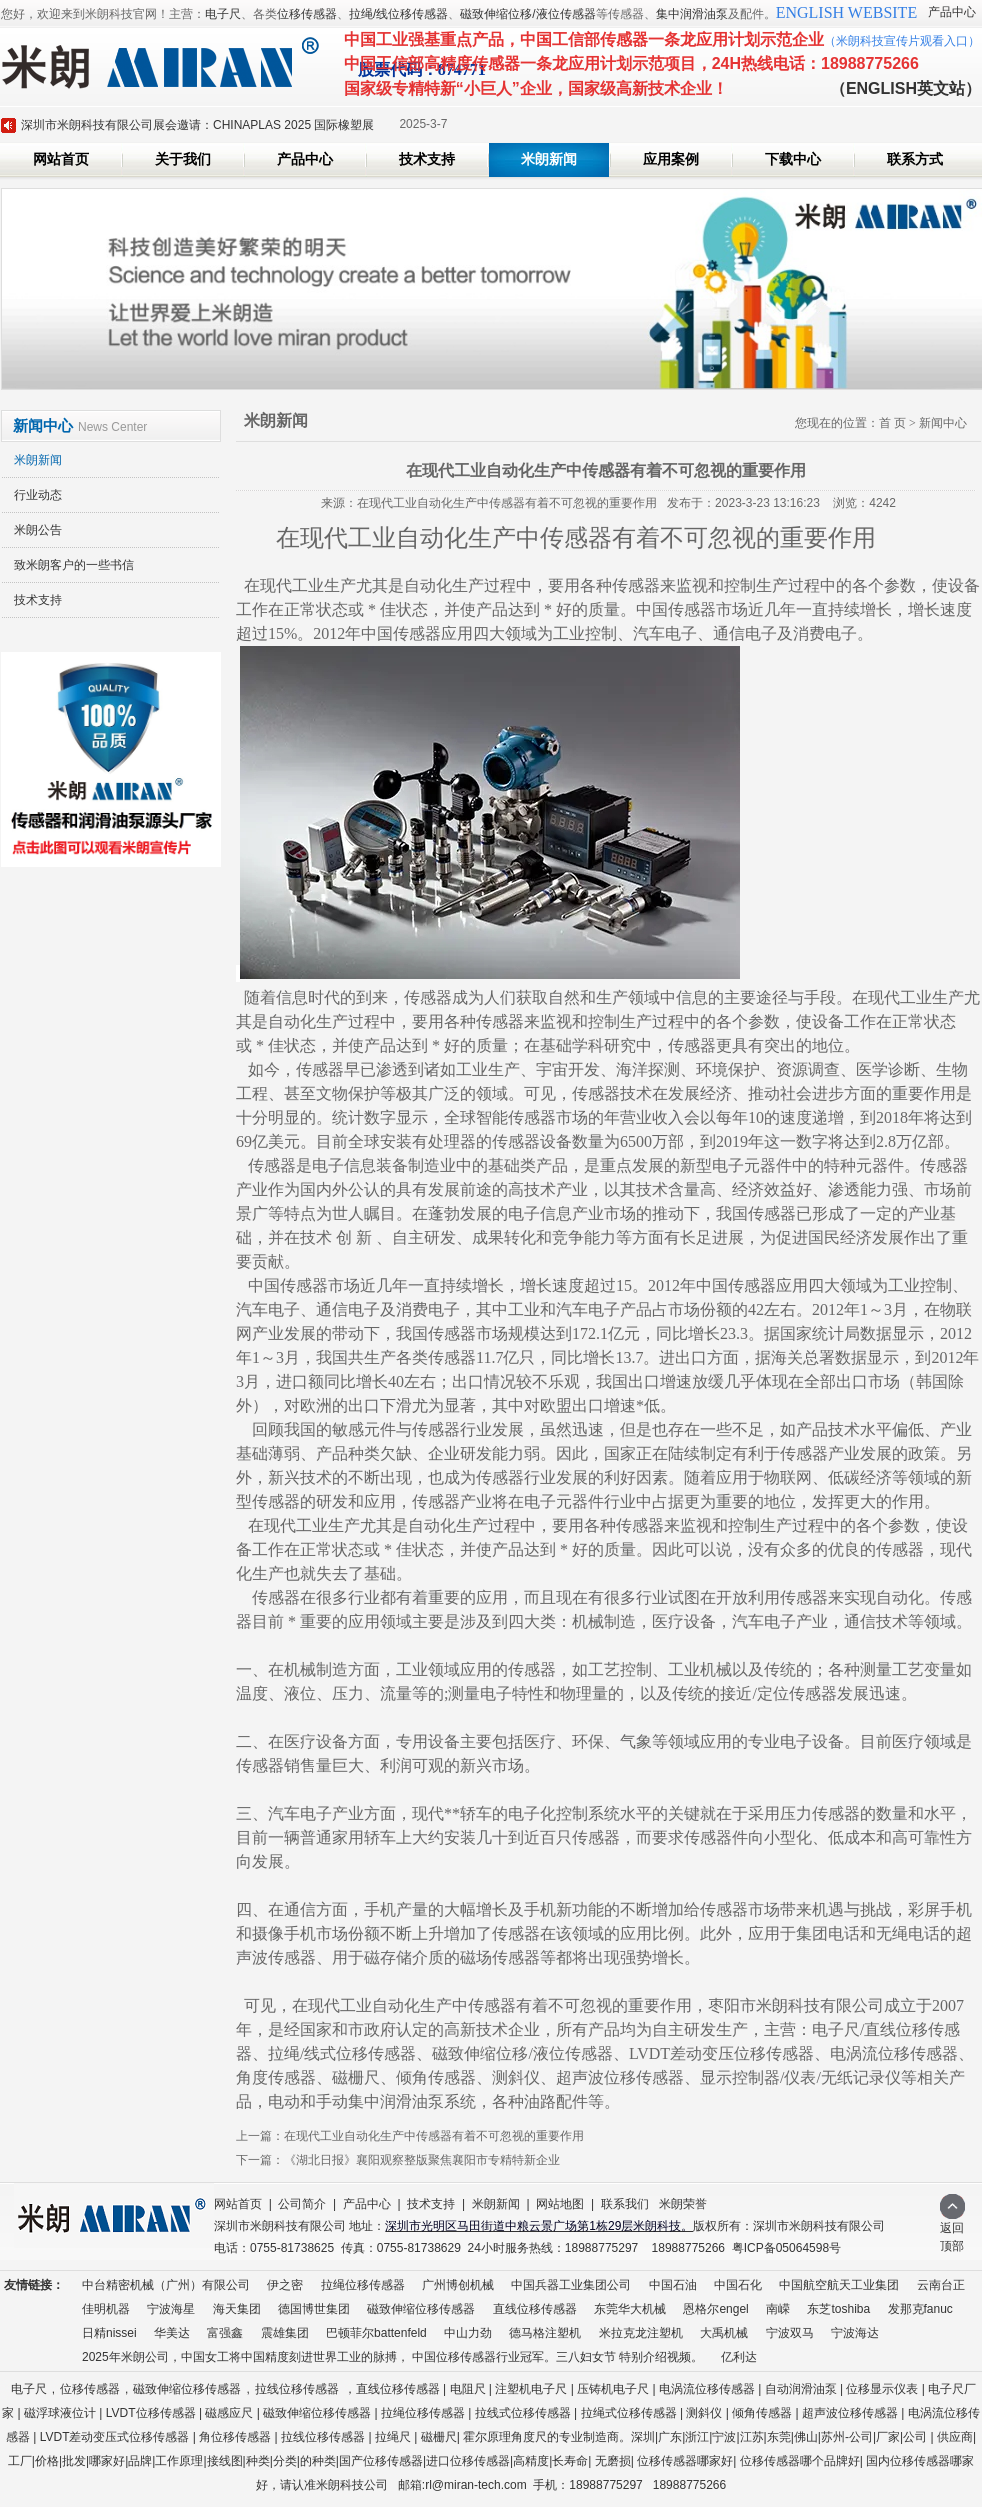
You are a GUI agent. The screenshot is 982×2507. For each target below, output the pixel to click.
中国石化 (738, 2285)
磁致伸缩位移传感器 (421, 2309)
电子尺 (223, 14)
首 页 (892, 423)
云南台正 (941, 2285)
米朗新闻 (549, 159)
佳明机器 (106, 2309)
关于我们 (183, 159)
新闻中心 (943, 423)
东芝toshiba (838, 2309)
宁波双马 (790, 2333)
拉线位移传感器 (297, 2389)
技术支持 (427, 159)
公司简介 (302, 2204)
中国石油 (673, 2285)
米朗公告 (38, 530)
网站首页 (61, 159)
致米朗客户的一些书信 (74, 565)
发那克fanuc (920, 2309)
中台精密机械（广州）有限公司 (166, 2285)
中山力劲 (468, 2333)
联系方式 (915, 159)
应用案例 (671, 159)
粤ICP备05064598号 (786, 2248)
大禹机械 (724, 2333)
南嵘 (778, 2309)
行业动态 (38, 495)
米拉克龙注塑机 (641, 2333)
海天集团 (237, 2309)
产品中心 (952, 12)
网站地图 (560, 2204)
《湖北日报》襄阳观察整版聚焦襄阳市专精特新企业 (422, 2160)
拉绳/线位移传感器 (398, 14)
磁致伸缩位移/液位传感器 (527, 14)
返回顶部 (952, 2230)
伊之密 (285, 2285)
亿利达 (739, 2357)
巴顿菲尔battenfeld (376, 2333)
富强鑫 (225, 2333)
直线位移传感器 (535, 2309)
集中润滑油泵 (692, 14)
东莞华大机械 (630, 2309)
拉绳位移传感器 (363, 2285)
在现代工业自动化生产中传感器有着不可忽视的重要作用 (434, 2136)
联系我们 (625, 2204)
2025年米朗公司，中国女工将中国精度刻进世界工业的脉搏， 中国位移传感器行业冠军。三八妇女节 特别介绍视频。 (392, 2357)
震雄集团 (285, 2333)
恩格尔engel (715, 2309)
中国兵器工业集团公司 (571, 2285)
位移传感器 (307, 14)
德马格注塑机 (545, 2333)
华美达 (172, 2333)
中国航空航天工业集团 (839, 2285)
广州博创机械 (458, 2285)
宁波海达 (855, 2333)
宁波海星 (171, 2309)
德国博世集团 (314, 2309)
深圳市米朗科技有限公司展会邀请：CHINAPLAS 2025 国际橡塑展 (197, 125)
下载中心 (793, 159)
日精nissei (109, 2333)
